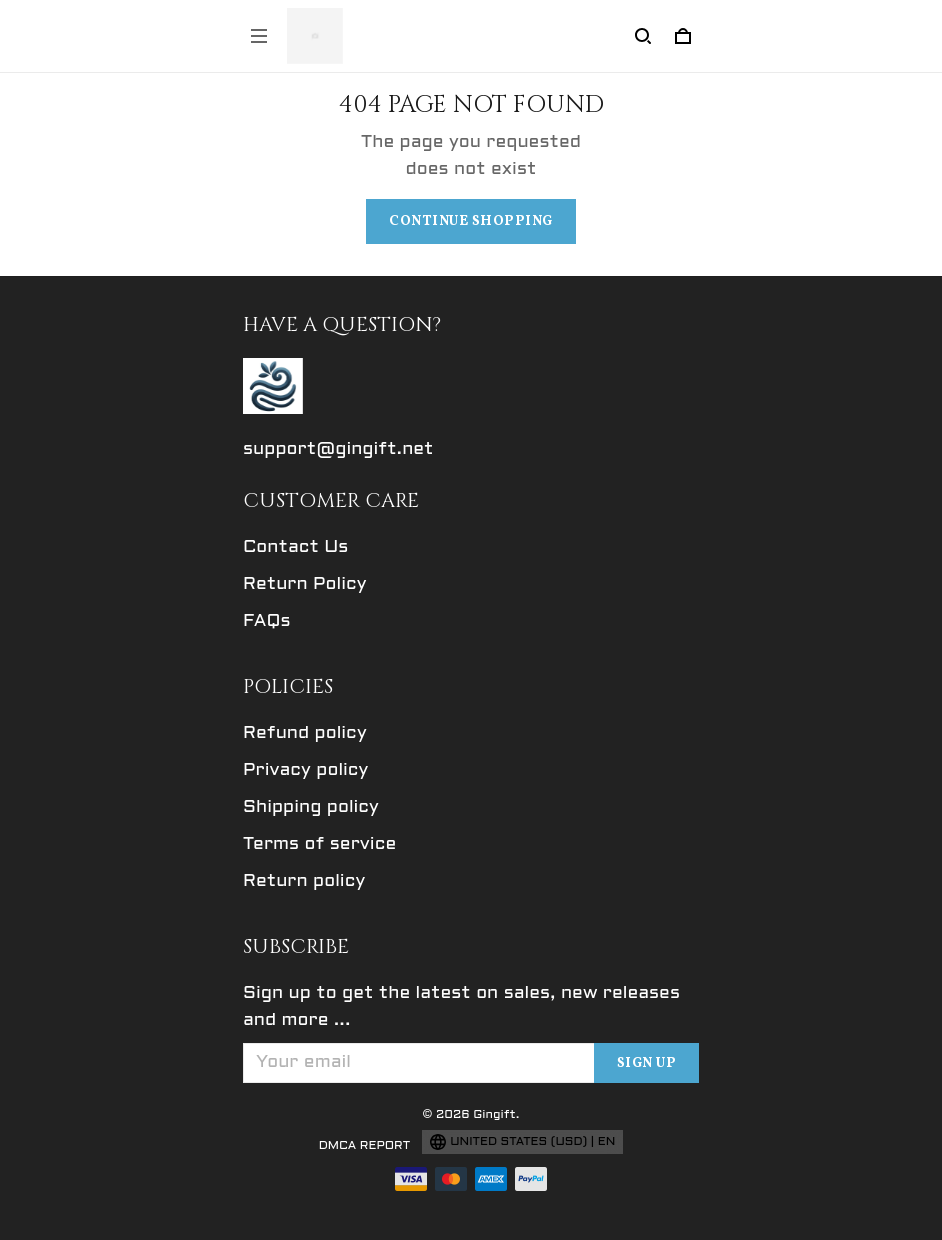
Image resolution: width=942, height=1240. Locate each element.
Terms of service (319, 844)
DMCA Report (365, 1146)
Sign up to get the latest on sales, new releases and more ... (461, 1007)
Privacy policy (305, 770)
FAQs (267, 621)
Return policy (304, 881)
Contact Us (295, 547)
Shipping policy (311, 807)
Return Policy (305, 584)
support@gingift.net (338, 449)
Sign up (647, 1063)
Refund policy (305, 733)
